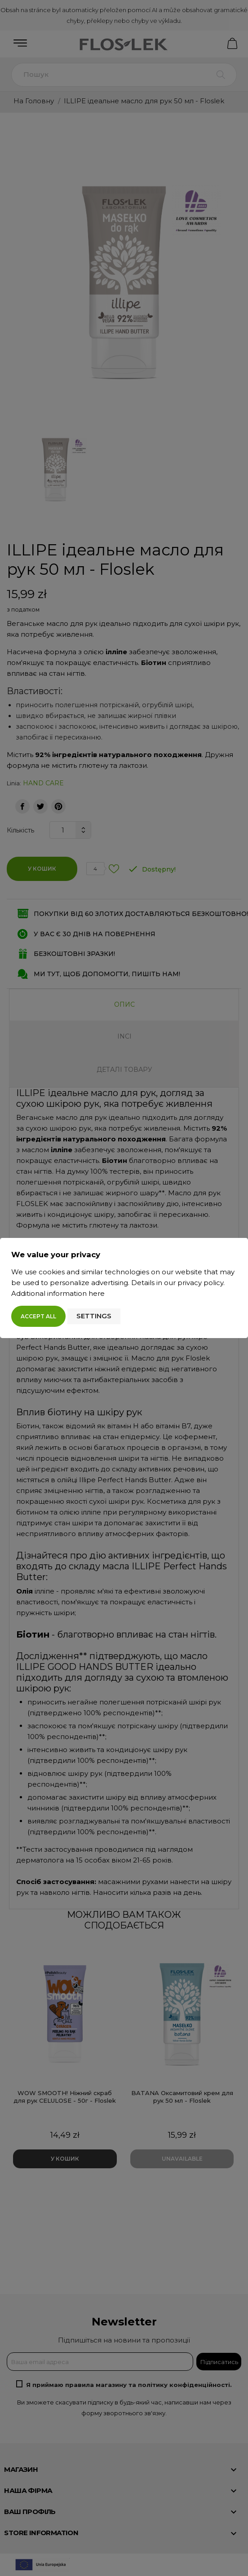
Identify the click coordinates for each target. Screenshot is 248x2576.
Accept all (38, 1316)
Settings (93, 1316)
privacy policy (200, 1282)
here (97, 1293)
